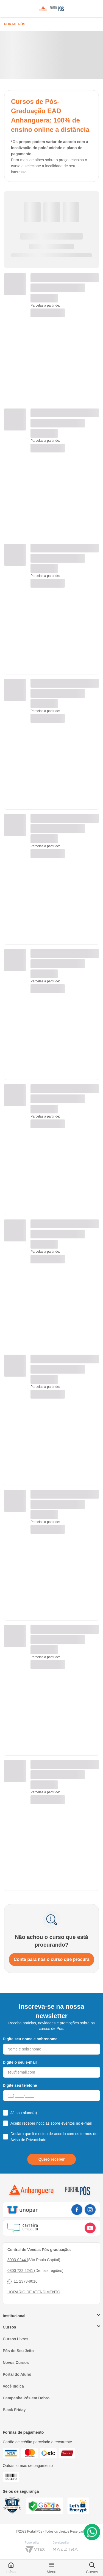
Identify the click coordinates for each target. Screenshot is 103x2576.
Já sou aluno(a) (23, 2113)
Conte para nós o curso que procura (52, 1959)
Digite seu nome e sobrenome (30, 2039)
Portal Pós (14, 24)
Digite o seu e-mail (20, 2062)
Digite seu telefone (20, 2085)
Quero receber (51, 2159)
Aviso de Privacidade (28, 2140)
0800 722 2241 (20, 2270)
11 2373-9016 (22, 2281)
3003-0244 (17, 2260)
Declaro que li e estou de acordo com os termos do (54, 2137)
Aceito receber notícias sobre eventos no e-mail (51, 2123)
